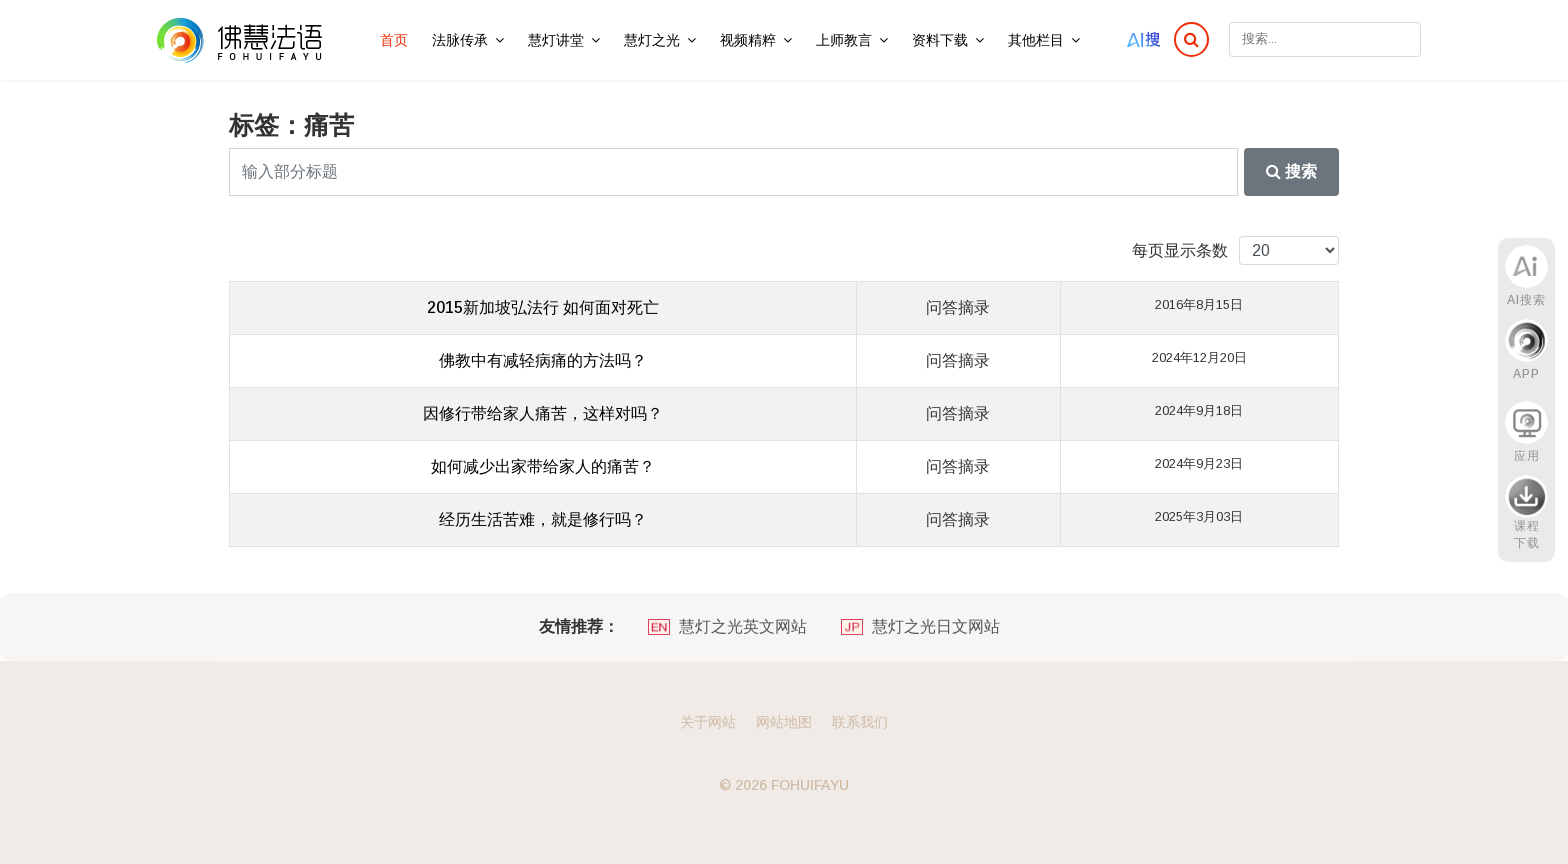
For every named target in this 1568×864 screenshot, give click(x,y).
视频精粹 (748, 40)
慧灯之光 (652, 40)
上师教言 (844, 40)
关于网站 (708, 722)
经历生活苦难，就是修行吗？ (543, 519)
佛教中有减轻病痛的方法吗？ (543, 360)
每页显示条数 (1180, 250)
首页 (394, 40)
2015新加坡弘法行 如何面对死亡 (543, 307)
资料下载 (940, 40)
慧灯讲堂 (556, 40)
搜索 (1291, 171)
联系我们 (860, 722)
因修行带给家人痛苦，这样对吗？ (543, 413)
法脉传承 (460, 40)
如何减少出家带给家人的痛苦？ (543, 466)
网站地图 (784, 722)
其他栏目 (1036, 40)
